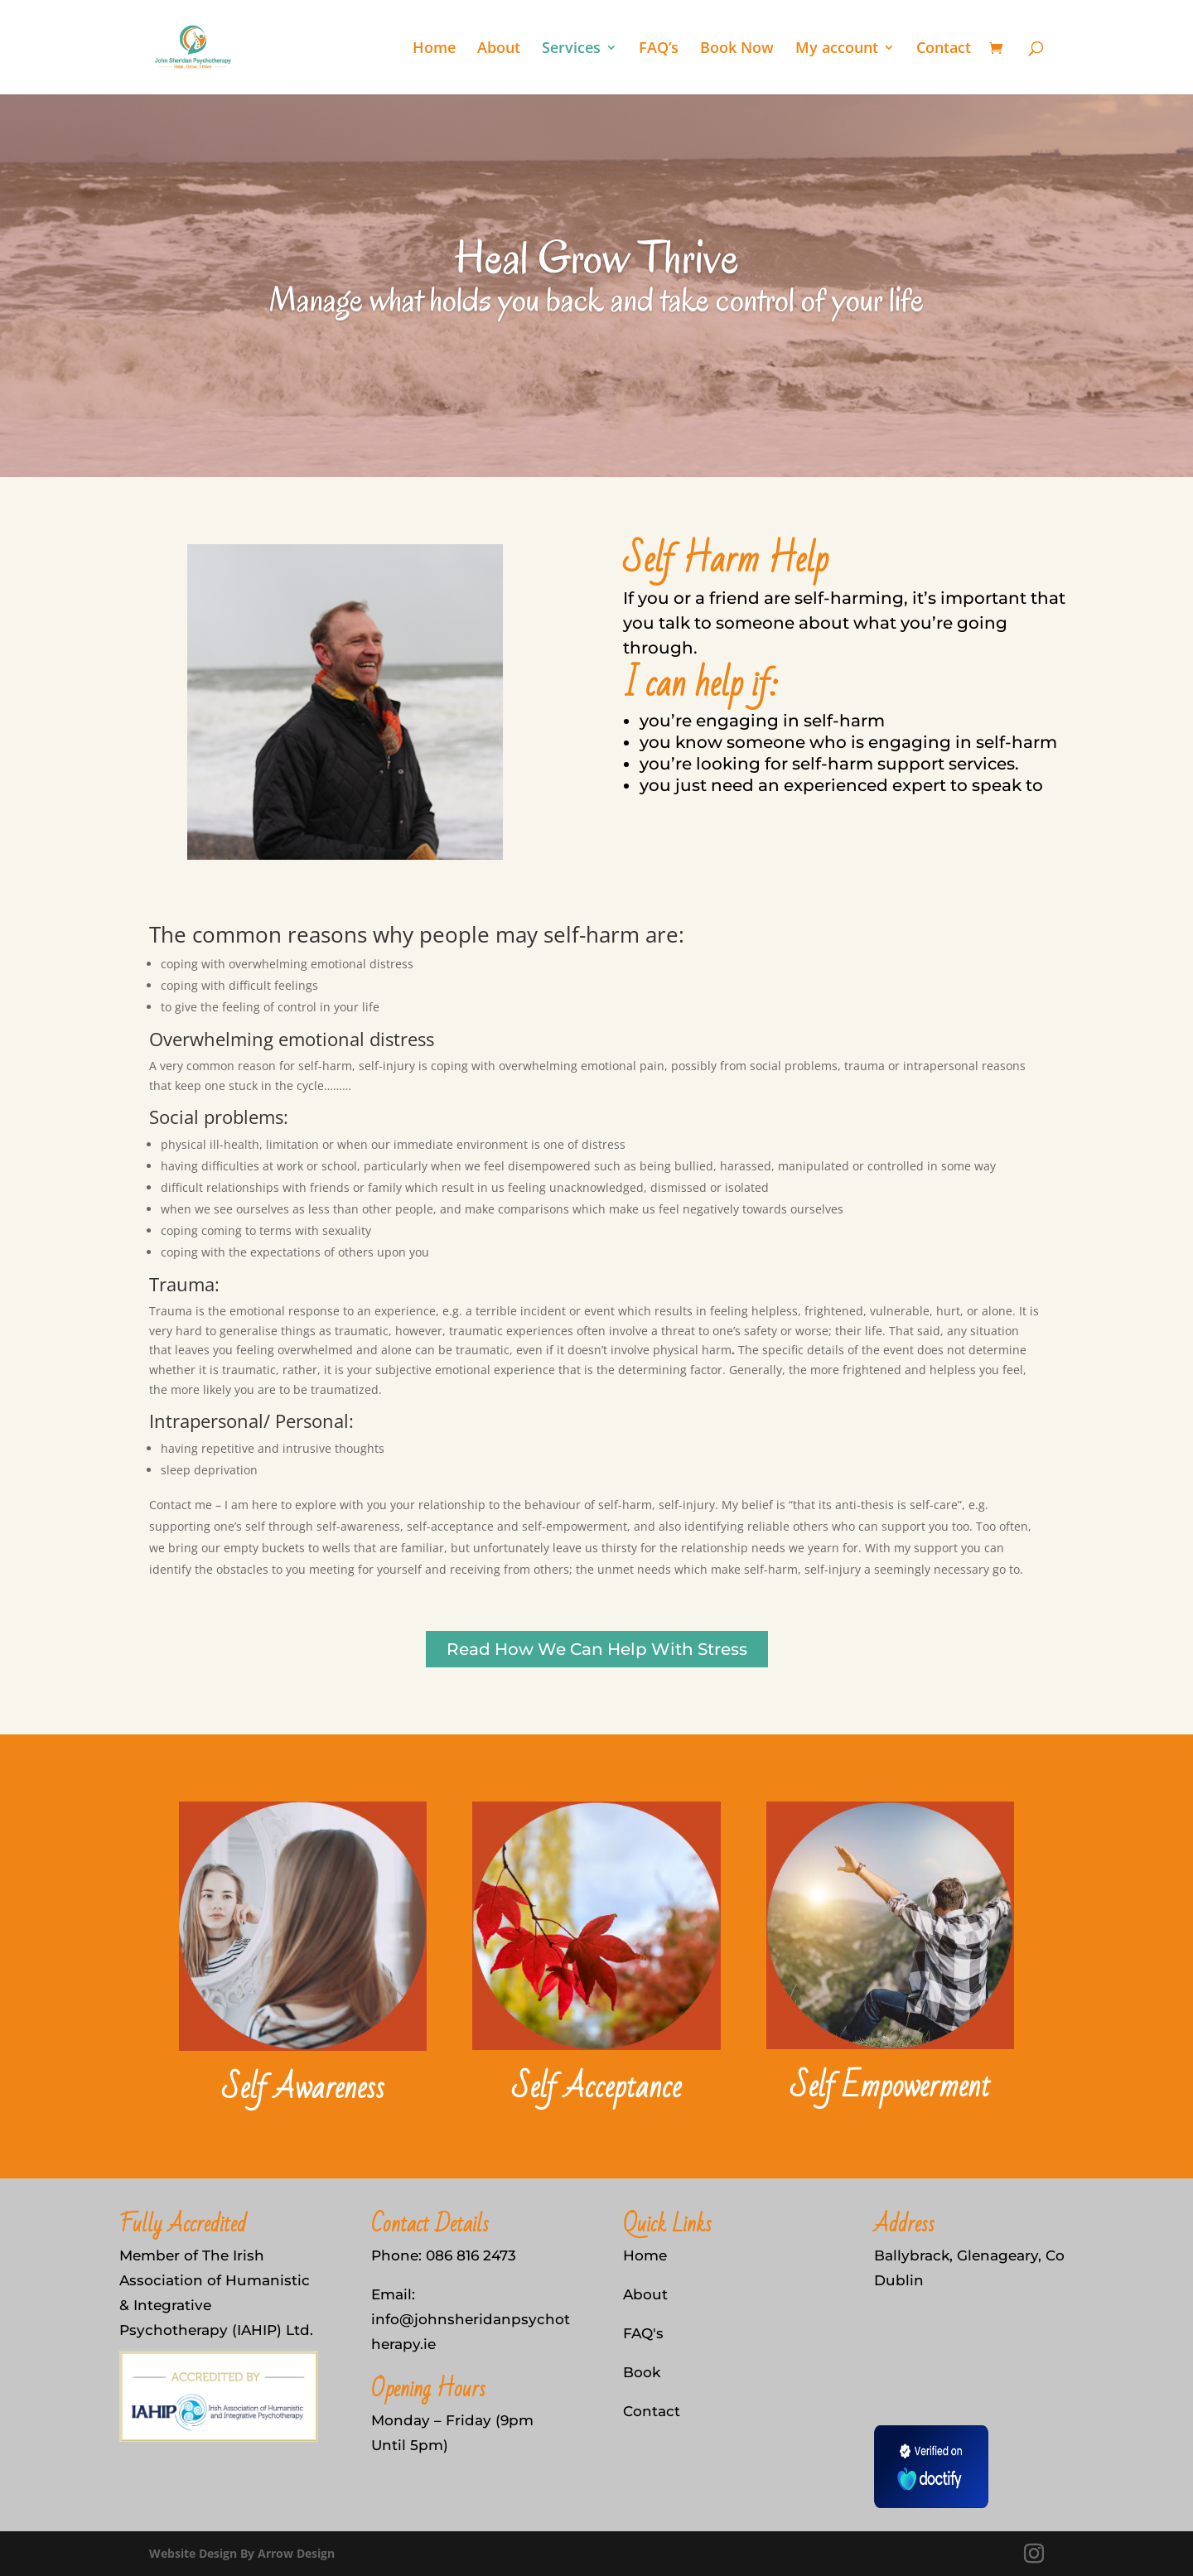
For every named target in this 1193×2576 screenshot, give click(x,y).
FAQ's (643, 2333)
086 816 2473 (471, 2255)
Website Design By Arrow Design (242, 2553)
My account (836, 49)
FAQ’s (659, 49)
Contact (943, 49)
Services (571, 49)
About (498, 49)
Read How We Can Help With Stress (597, 1649)
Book (641, 2372)
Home (434, 49)
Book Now (737, 49)
